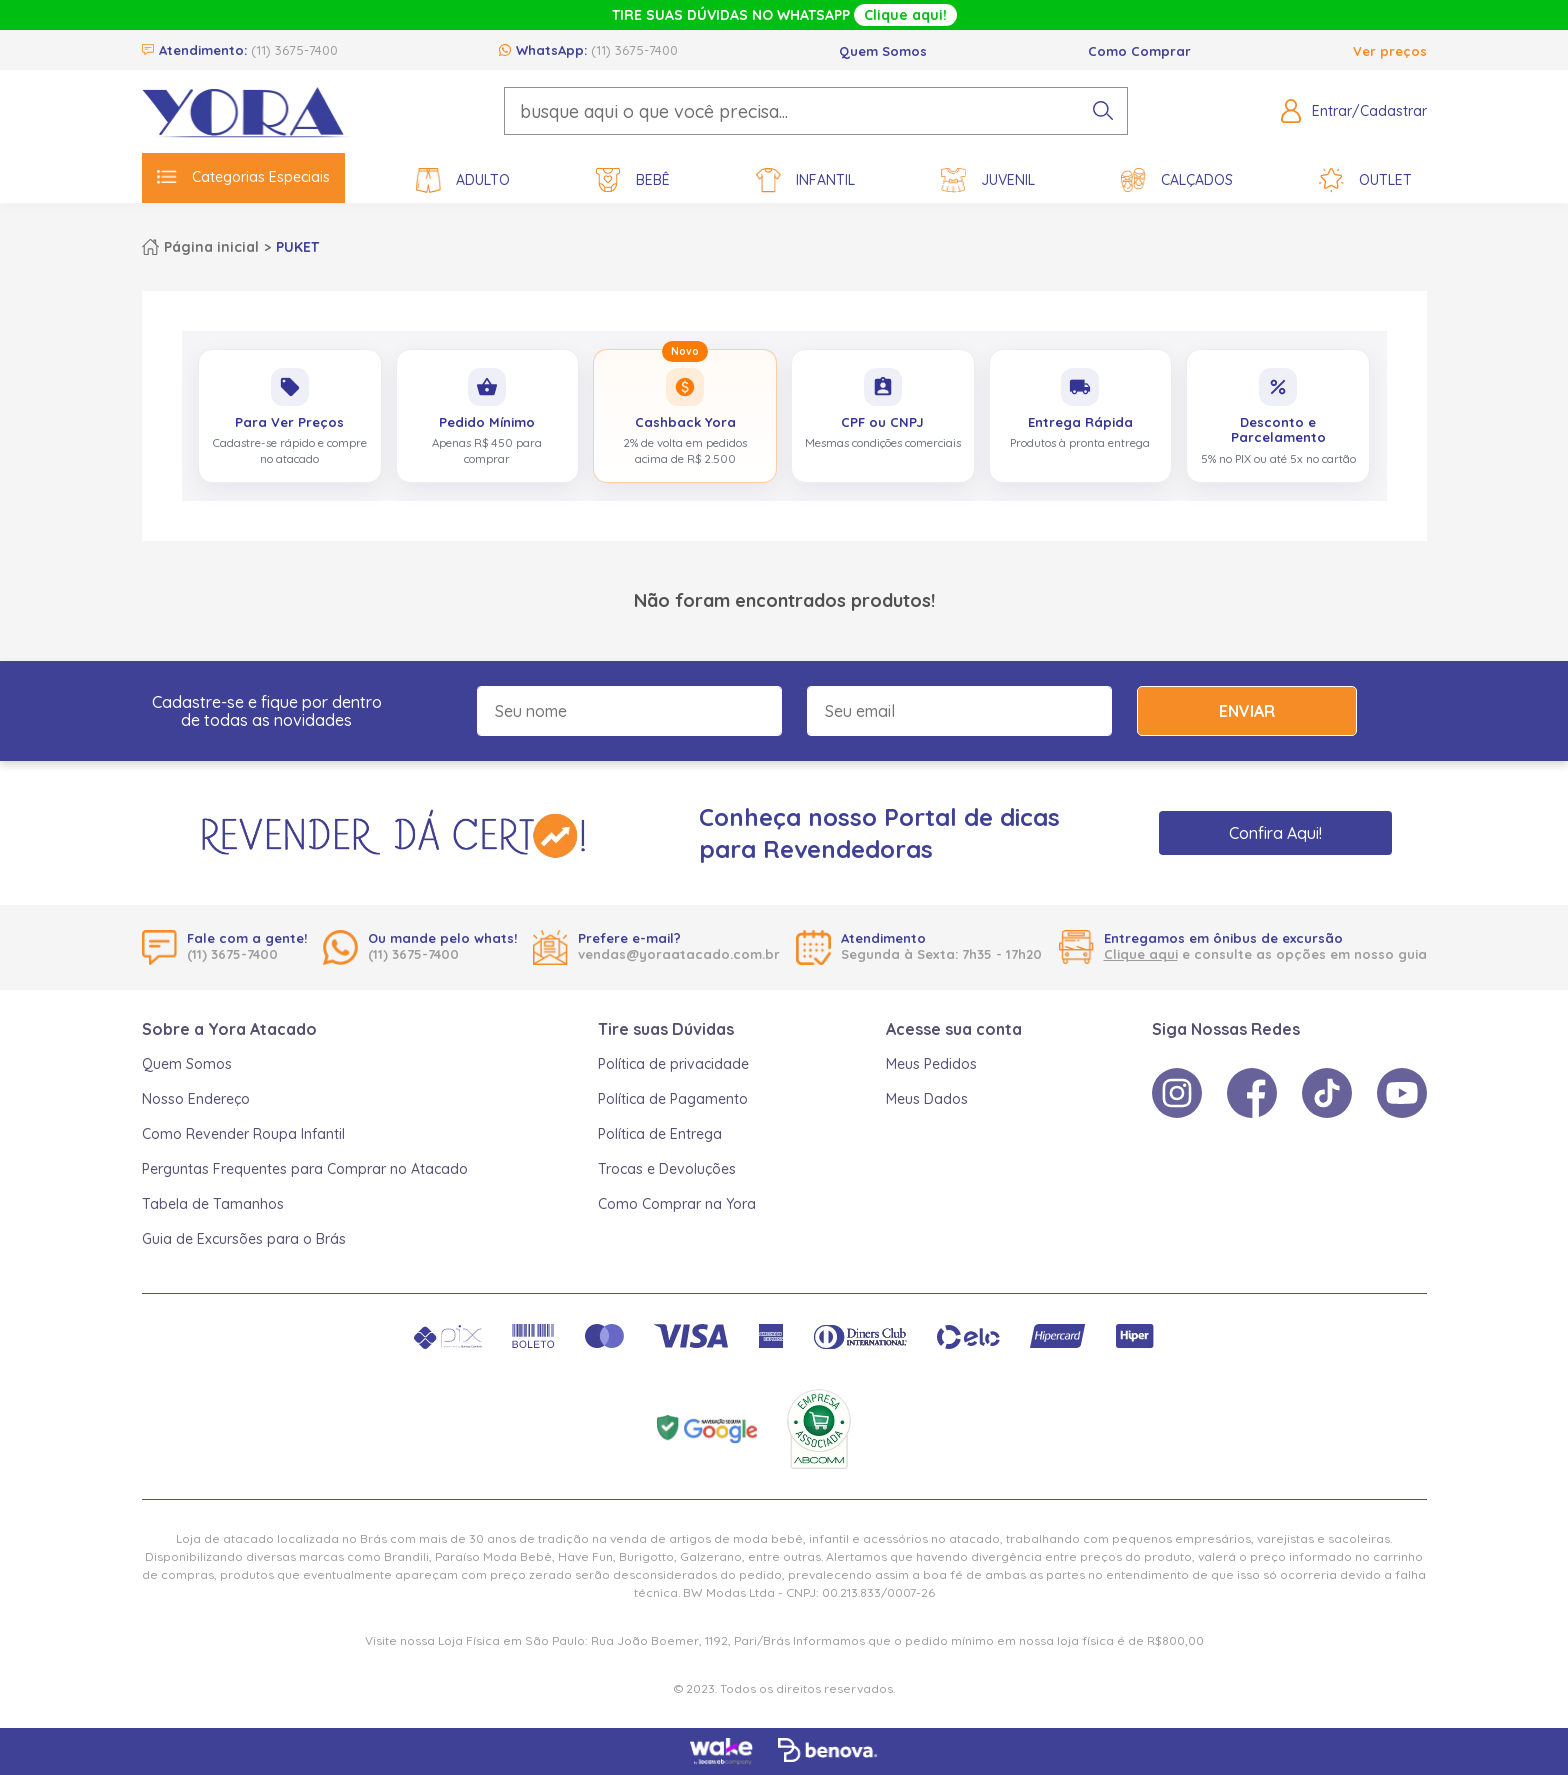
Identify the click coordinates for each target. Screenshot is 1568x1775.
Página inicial (211, 247)
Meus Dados (927, 1099)
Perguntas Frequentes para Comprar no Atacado (305, 1169)
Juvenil (988, 180)
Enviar (1247, 711)
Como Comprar (1139, 51)
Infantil (805, 180)
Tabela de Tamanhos (213, 1204)
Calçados (1177, 180)
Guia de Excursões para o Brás (244, 1239)
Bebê (633, 180)
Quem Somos (883, 51)
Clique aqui (1141, 954)
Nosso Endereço (196, 1099)
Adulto (463, 180)
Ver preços (1390, 51)
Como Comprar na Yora (677, 1204)
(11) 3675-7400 (294, 50)
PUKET (297, 247)
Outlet (1365, 180)
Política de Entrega (660, 1134)
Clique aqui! (905, 15)
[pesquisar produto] (1103, 111)
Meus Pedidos (931, 1064)
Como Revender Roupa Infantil (243, 1134)
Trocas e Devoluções (667, 1169)
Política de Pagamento (673, 1099)
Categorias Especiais (243, 177)
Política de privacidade (673, 1064)
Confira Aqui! (1275, 833)
